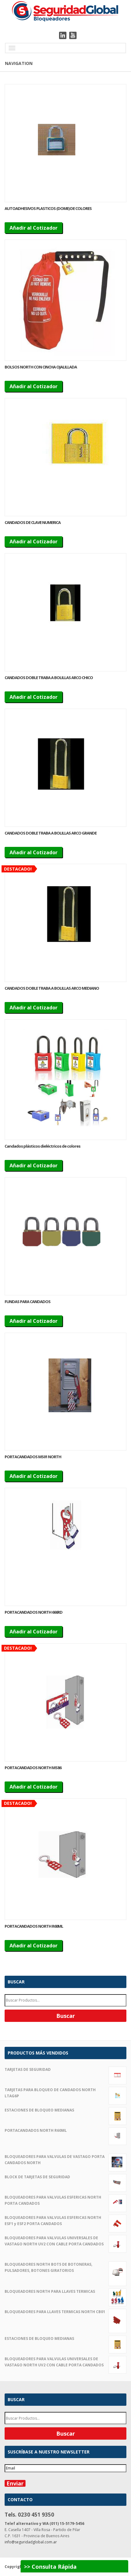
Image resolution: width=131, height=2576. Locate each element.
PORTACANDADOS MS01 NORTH (33, 1456)
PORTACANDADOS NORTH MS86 (33, 1767)
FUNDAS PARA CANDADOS (27, 1301)
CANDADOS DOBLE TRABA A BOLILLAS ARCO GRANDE (51, 833)
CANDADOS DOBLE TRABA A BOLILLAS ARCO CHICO (49, 677)
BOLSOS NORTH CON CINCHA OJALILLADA (41, 367)
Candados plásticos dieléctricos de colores (42, 1146)
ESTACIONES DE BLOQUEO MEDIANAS (65, 2110)
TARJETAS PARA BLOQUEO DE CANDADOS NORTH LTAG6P (65, 2093)
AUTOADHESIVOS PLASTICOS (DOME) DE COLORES (48, 208)
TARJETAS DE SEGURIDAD (65, 2070)
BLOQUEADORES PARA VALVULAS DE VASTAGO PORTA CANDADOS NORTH (65, 2160)
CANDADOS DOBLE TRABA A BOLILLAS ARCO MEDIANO (52, 988)
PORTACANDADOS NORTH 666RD (33, 1612)
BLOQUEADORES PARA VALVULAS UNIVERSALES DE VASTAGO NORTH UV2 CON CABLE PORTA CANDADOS (65, 2241)
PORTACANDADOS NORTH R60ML (34, 1926)
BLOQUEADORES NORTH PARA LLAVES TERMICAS (65, 2291)
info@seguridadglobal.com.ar (31, 2542)
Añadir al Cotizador (34, 227)
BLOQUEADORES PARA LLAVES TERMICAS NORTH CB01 (65, 2312)
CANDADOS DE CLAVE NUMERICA (33, 522)
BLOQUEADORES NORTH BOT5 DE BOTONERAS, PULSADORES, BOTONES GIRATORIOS (65, 2268)
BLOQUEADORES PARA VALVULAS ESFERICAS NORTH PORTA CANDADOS (65, 2201)
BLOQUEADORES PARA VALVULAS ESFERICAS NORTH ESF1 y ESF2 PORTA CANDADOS (65, 2221)
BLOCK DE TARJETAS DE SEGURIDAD (65, 2177)
